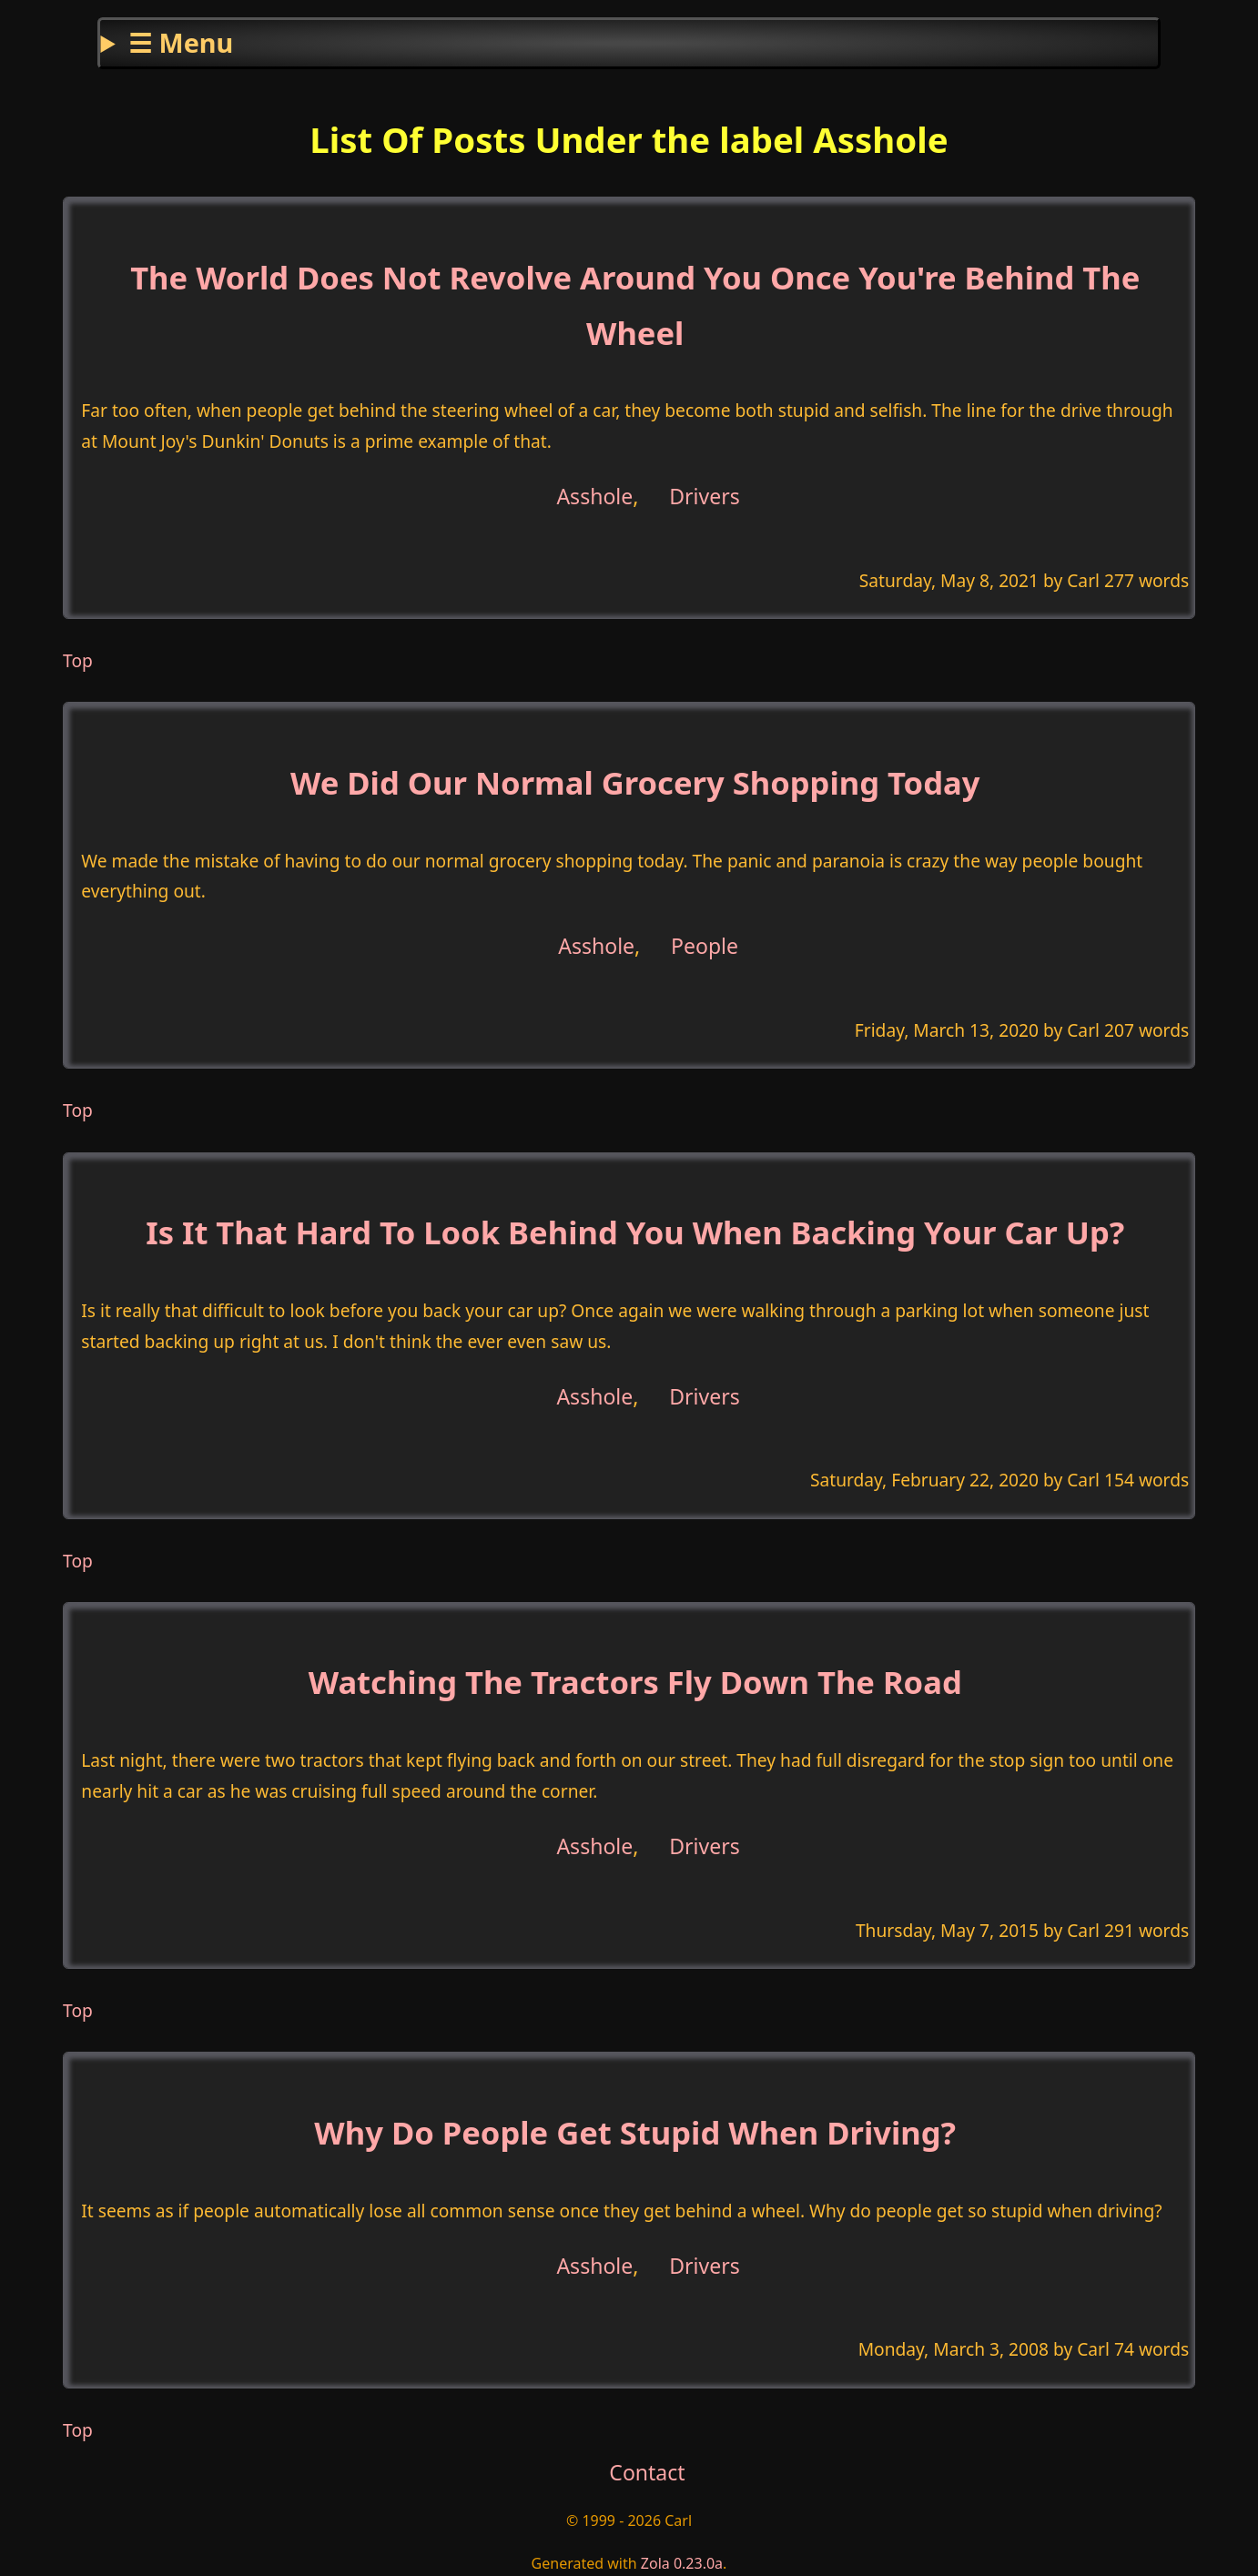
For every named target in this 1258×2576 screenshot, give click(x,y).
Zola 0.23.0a (682, 2563)
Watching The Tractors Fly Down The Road (635, 1681)
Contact (647, 2472)
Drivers (704, 496)
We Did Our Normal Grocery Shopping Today (634, 782)
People (704, 945)
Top (78, 660)
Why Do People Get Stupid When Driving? (635, 2132)
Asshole (594, 496)
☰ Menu (180, 42)
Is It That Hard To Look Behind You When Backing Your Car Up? (635, 1232)
